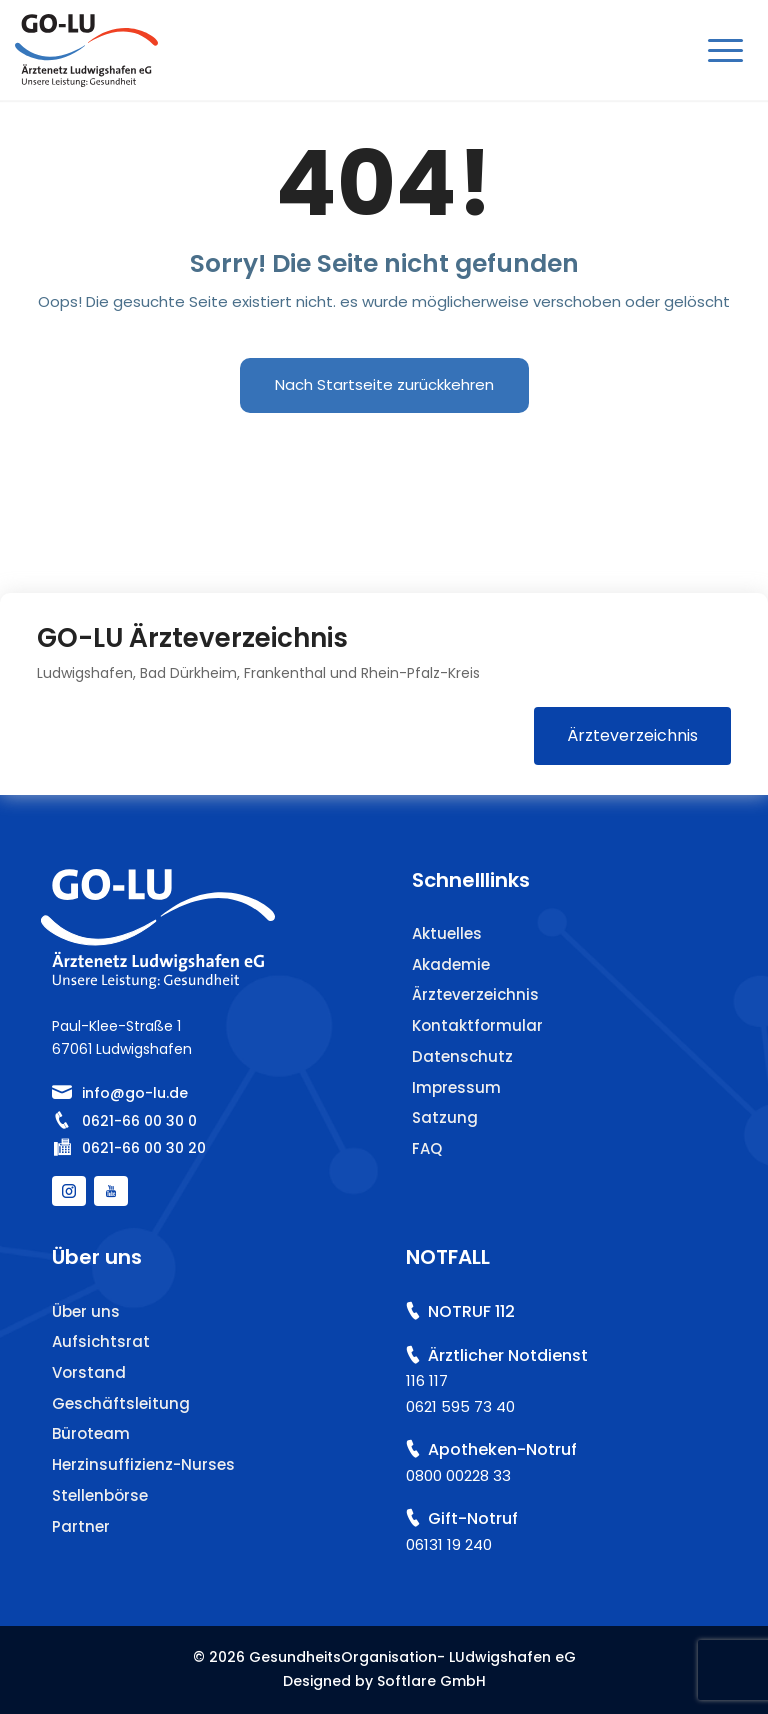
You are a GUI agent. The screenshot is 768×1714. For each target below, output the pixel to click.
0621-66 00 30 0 (139, 1121)
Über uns (86, 1311)
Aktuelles (447, 933)
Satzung (445, 1117)
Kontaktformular (477, 1025)
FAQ (427, 1148)
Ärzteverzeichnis (632, 735)
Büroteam (91, 1433)
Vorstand (89, 1372)
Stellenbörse (100, 1495)
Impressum (456, 1087)
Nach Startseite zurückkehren (384, 384)
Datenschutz (462, 1056)
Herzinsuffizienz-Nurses (143, 1464)
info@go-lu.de (135, 1093)
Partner (81, 1526)
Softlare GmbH (431, 1681)
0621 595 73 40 (460, 1406)
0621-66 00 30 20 (144, 1148)
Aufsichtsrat (101, 1341)
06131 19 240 (449, 1544)
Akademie (451, 964)
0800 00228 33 (458, 1475)
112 (505, 1311)
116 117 (427, 1380)
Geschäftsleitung (121, 1403)
